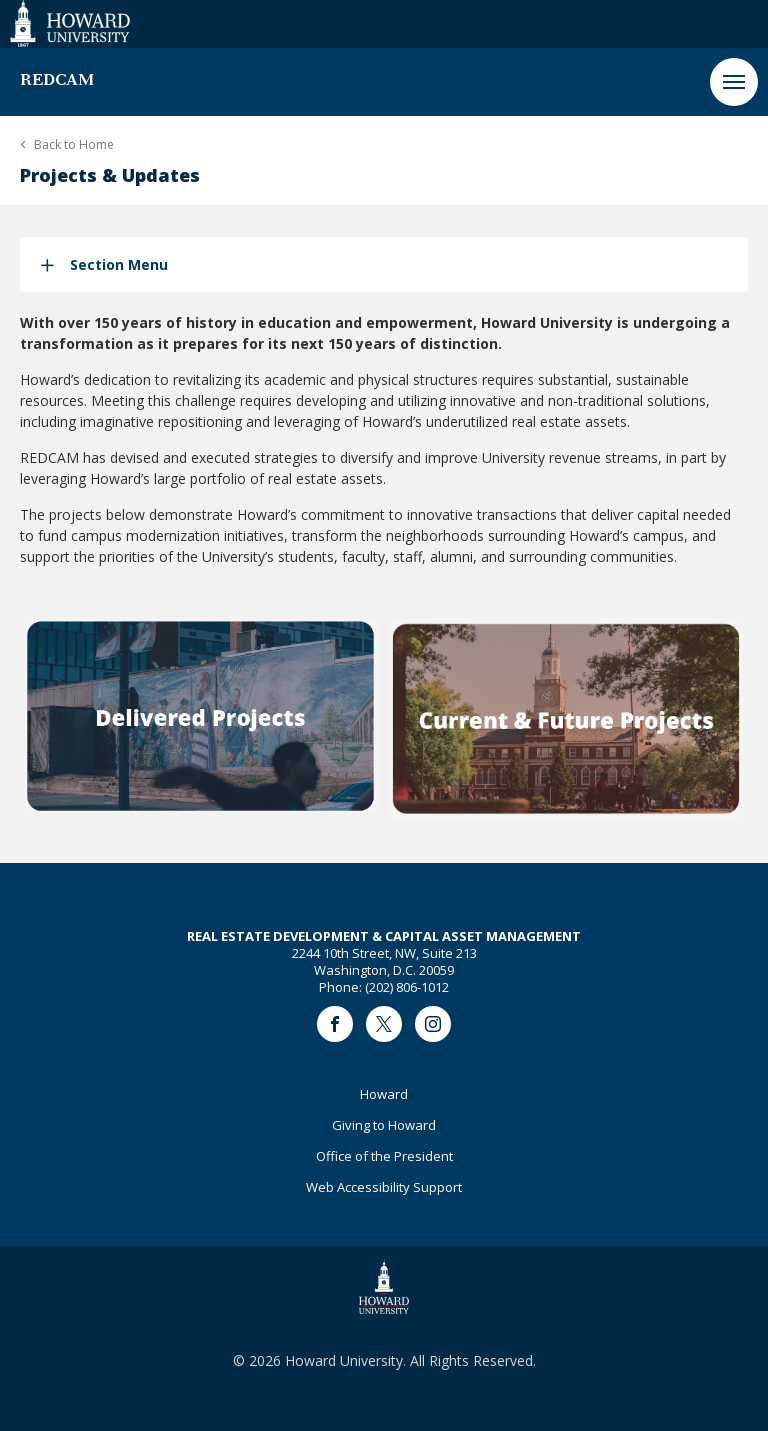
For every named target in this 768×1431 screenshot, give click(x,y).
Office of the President (384, 1156)
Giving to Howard (384, 1125)
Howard (384, 1094)
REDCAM (57, 81)
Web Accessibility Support (384, 1187)
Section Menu (119, 264)
